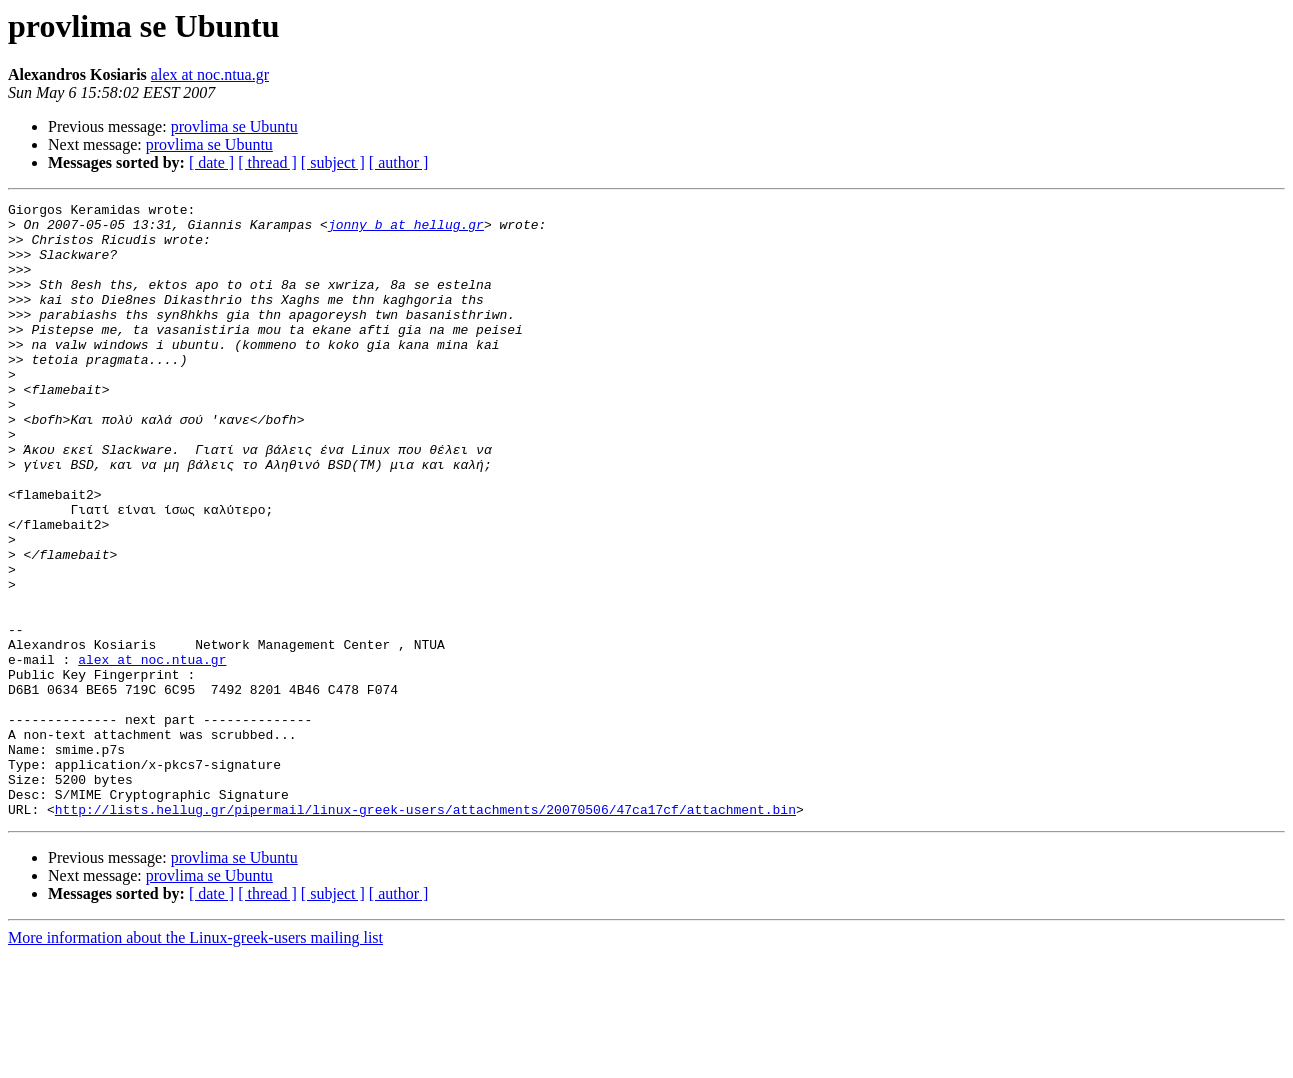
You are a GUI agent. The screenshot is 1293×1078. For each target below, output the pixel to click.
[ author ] (399, 162)
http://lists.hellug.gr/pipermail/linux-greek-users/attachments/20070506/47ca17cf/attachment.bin (425, 932)
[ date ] (211, 162)
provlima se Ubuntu (234, 126)
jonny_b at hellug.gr (406, 230)
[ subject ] (333, 162)
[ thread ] (267, 162)
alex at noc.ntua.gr (210, 74)
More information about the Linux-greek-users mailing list (195, 1060)
